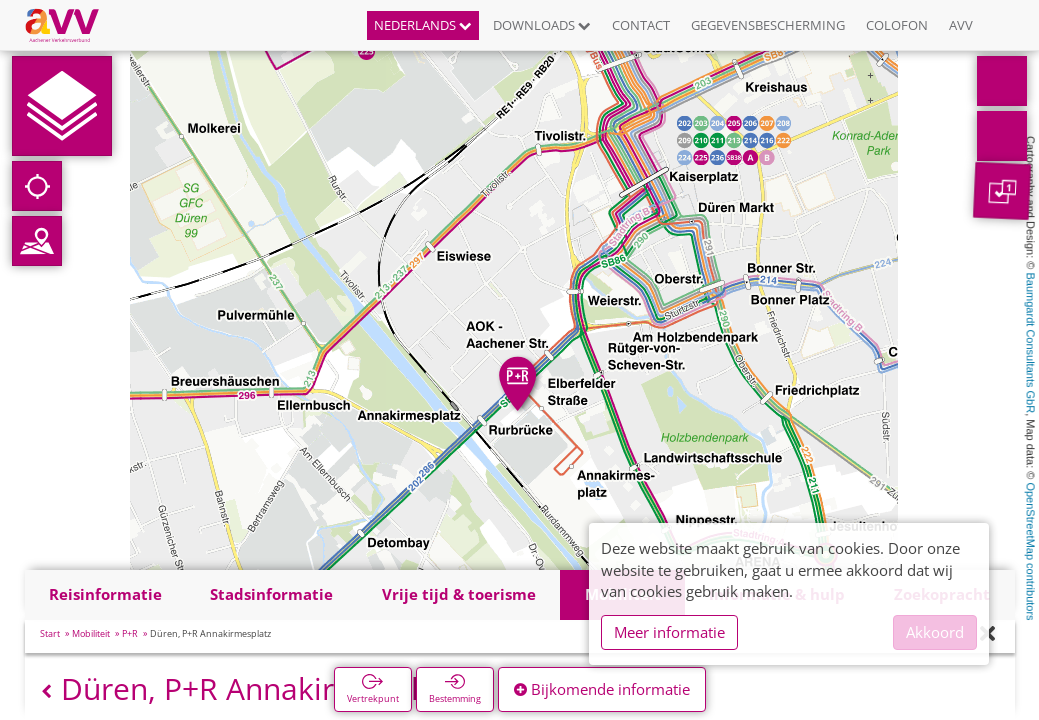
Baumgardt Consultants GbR (1031, 343)
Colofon (897, 25)
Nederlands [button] (423, 25)
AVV (961, 25)
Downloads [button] (542, 25)
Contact (641, 25)
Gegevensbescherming (768, 25)
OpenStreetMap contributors (1031, 551)
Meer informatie (669, 632)
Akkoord (935, 632)
